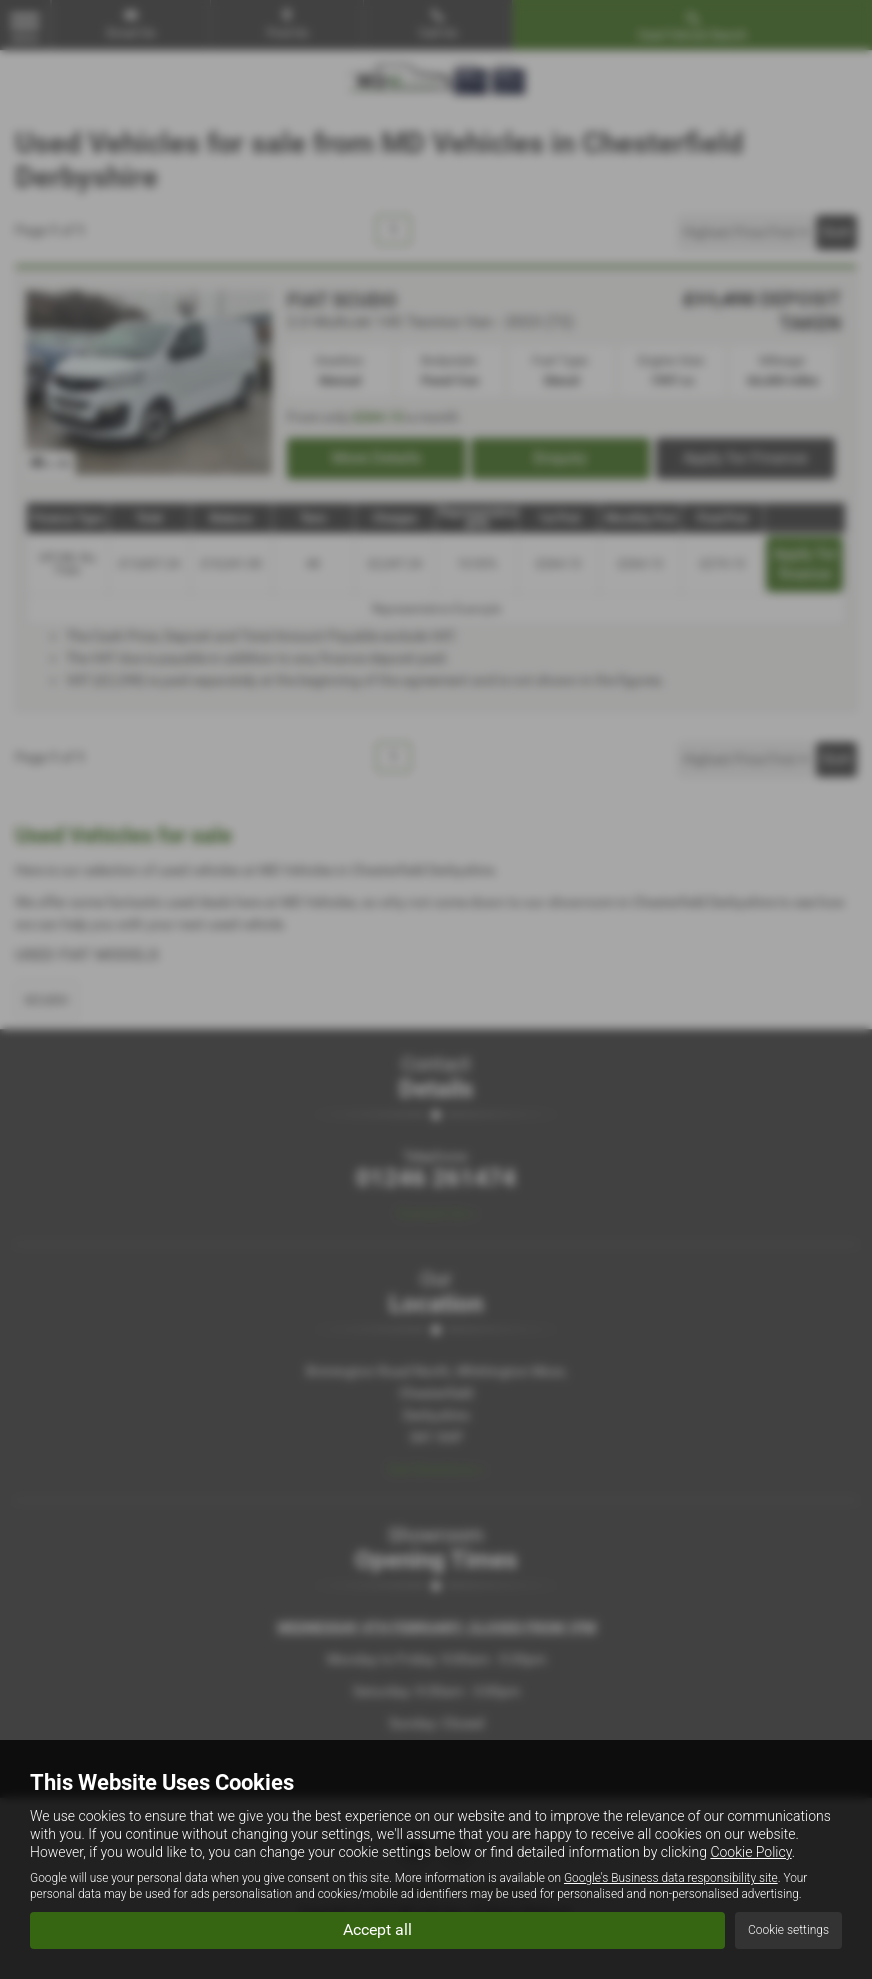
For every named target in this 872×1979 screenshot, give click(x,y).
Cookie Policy (750, 1852)
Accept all (377, 1929)
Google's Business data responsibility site (671, 1878)
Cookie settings (788, 1930)
